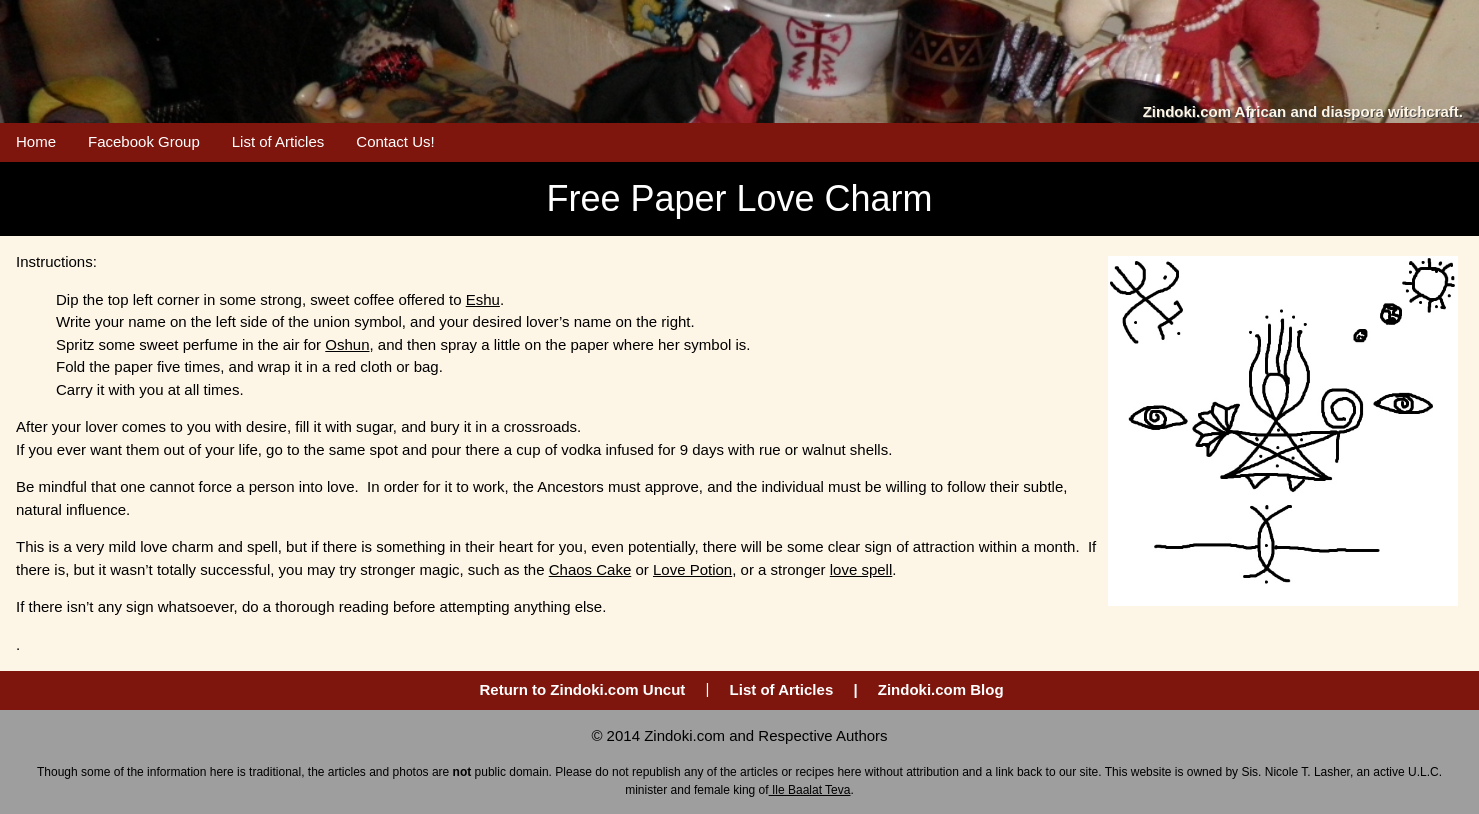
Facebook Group (144, 141)
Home (36, 141)
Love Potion (692, 569)
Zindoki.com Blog (941, 689)
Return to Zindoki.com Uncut (583, 689)
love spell (861, 569)
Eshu (483, 299)
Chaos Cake (590, 569)
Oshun (347, 344)
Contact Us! (395, 141)
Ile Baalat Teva (810, 790)
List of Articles (278, 141)
